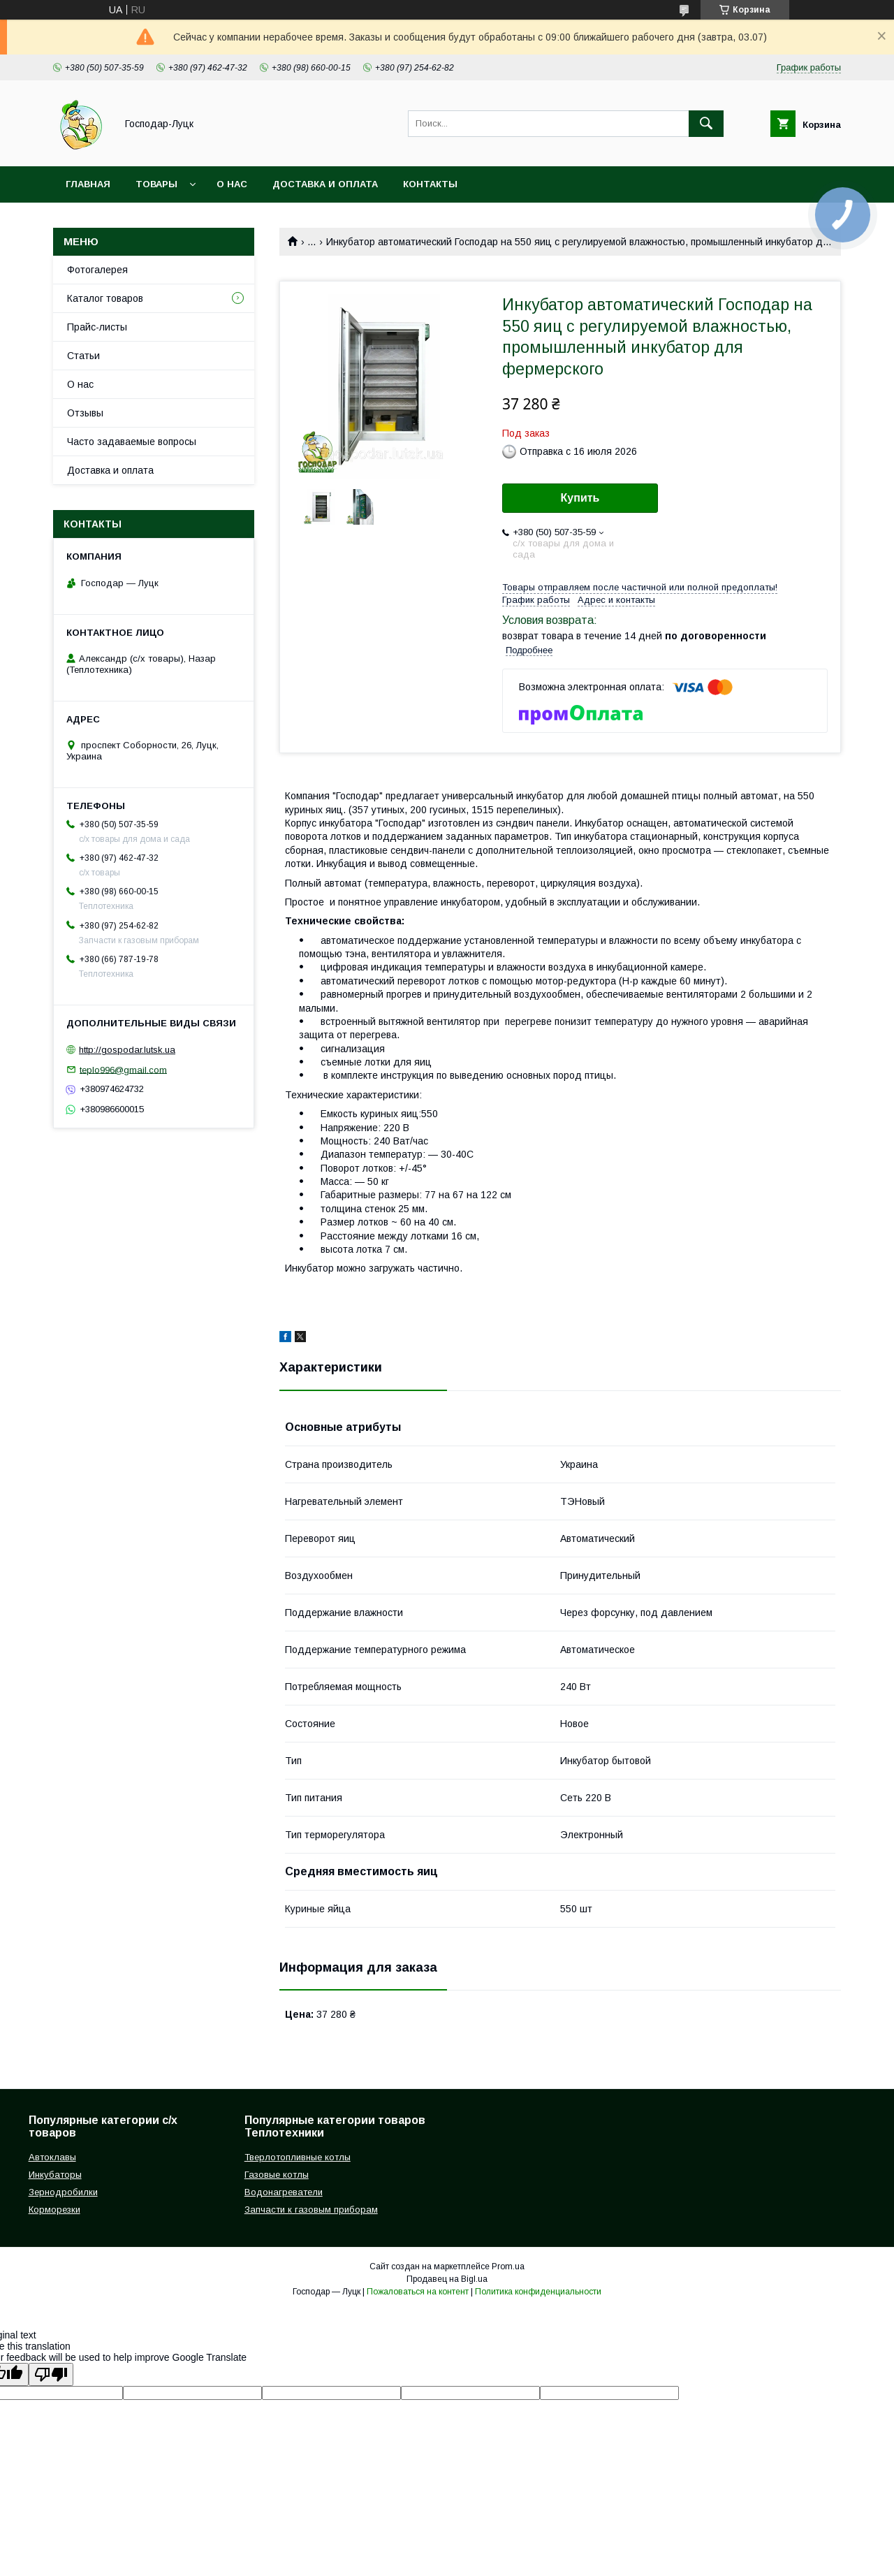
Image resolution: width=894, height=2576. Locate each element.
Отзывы (85, 413)
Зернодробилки (63, 2192)
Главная (88, 184)
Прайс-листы (97, 327)
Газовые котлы (276, 2174)
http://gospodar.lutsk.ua (127, 1050)
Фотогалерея (97, 269)
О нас (232, 184)
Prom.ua (508, 2266)
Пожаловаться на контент (418, 2292)
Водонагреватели (283, 2192)
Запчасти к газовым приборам (311, 2209)
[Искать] (706, 123)
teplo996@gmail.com (123, 1069)
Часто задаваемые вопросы (131, 441)
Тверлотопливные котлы (297, 2157)
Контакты (430, 184)
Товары (156, 184)
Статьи (83, 355)
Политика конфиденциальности (538, 2292)
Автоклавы (52, 2157)
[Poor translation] (51, 2374)
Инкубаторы (55, 2174)
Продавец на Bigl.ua (447, 2279)
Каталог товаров (105, 298)
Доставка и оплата (325, 184)
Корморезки (54, 2209)
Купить (580, 498)
